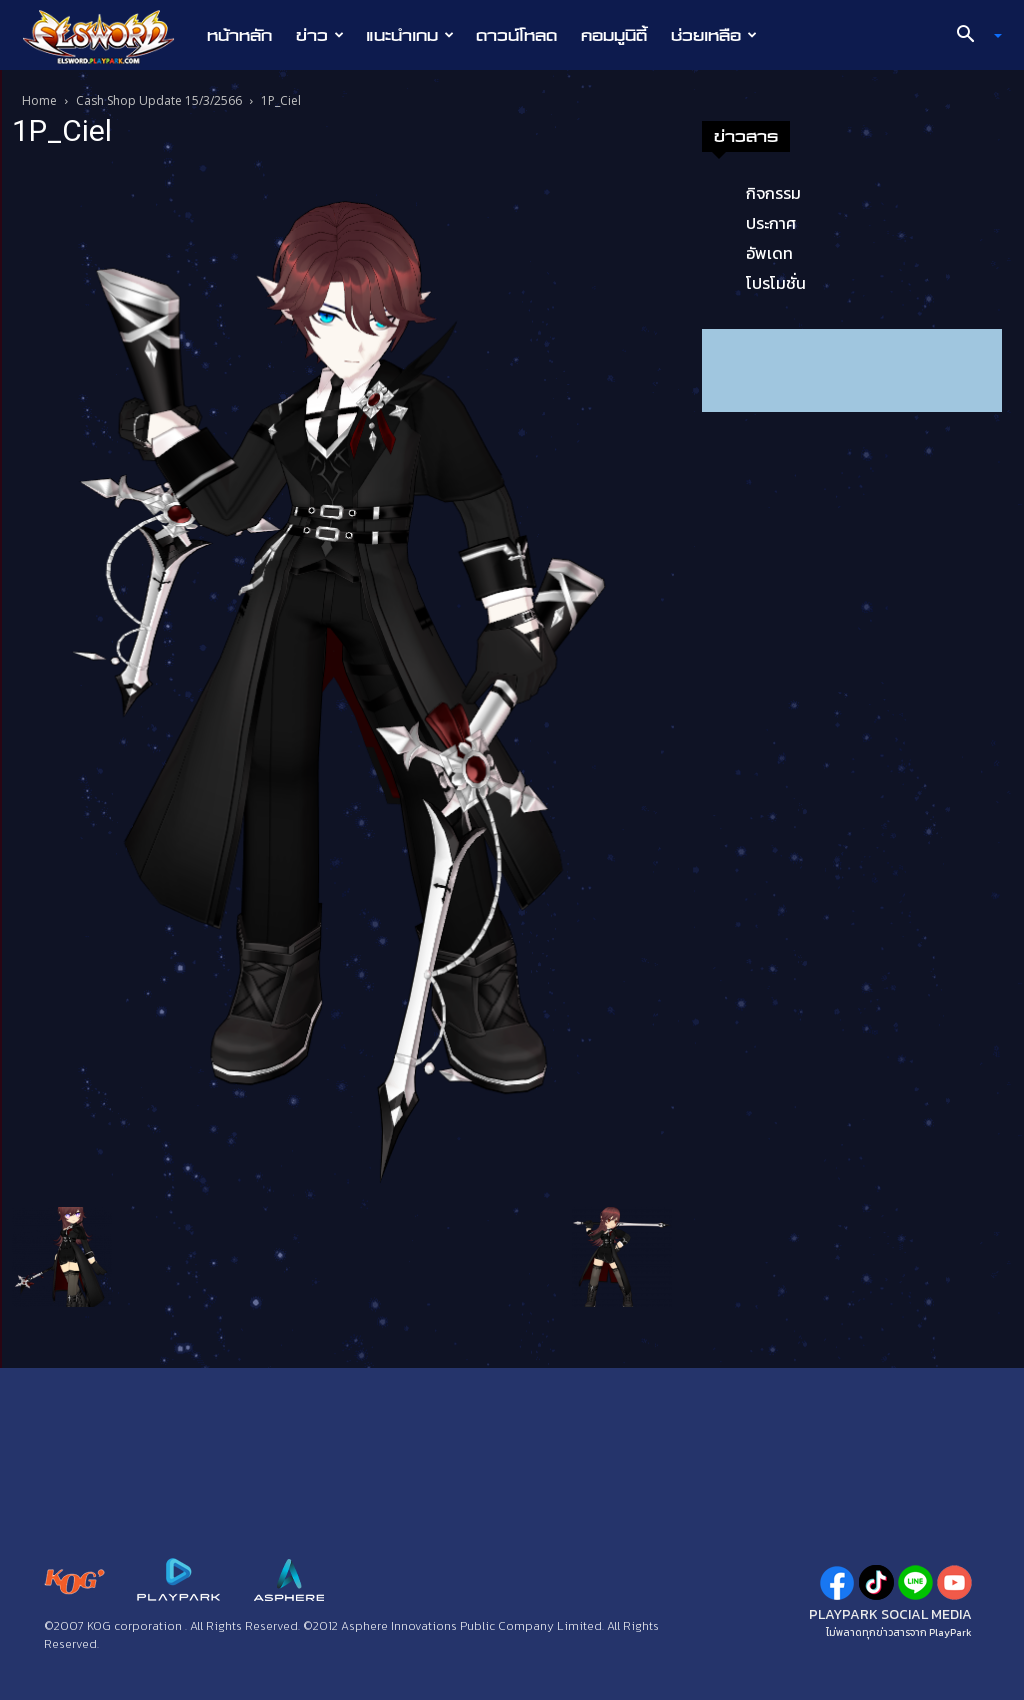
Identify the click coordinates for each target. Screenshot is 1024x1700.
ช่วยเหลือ (714, 35)
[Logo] (108, 36)
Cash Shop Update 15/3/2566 (159, 100)
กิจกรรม (773, 193)
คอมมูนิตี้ (614, 35)
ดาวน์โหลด (516, 35)
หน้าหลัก (239, 35)
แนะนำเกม (410, 35)
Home (39, 100)
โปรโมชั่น (776, 283)
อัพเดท (769, 253)
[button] (972, 36)
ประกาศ (771, 223)
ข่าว (320, 35)
